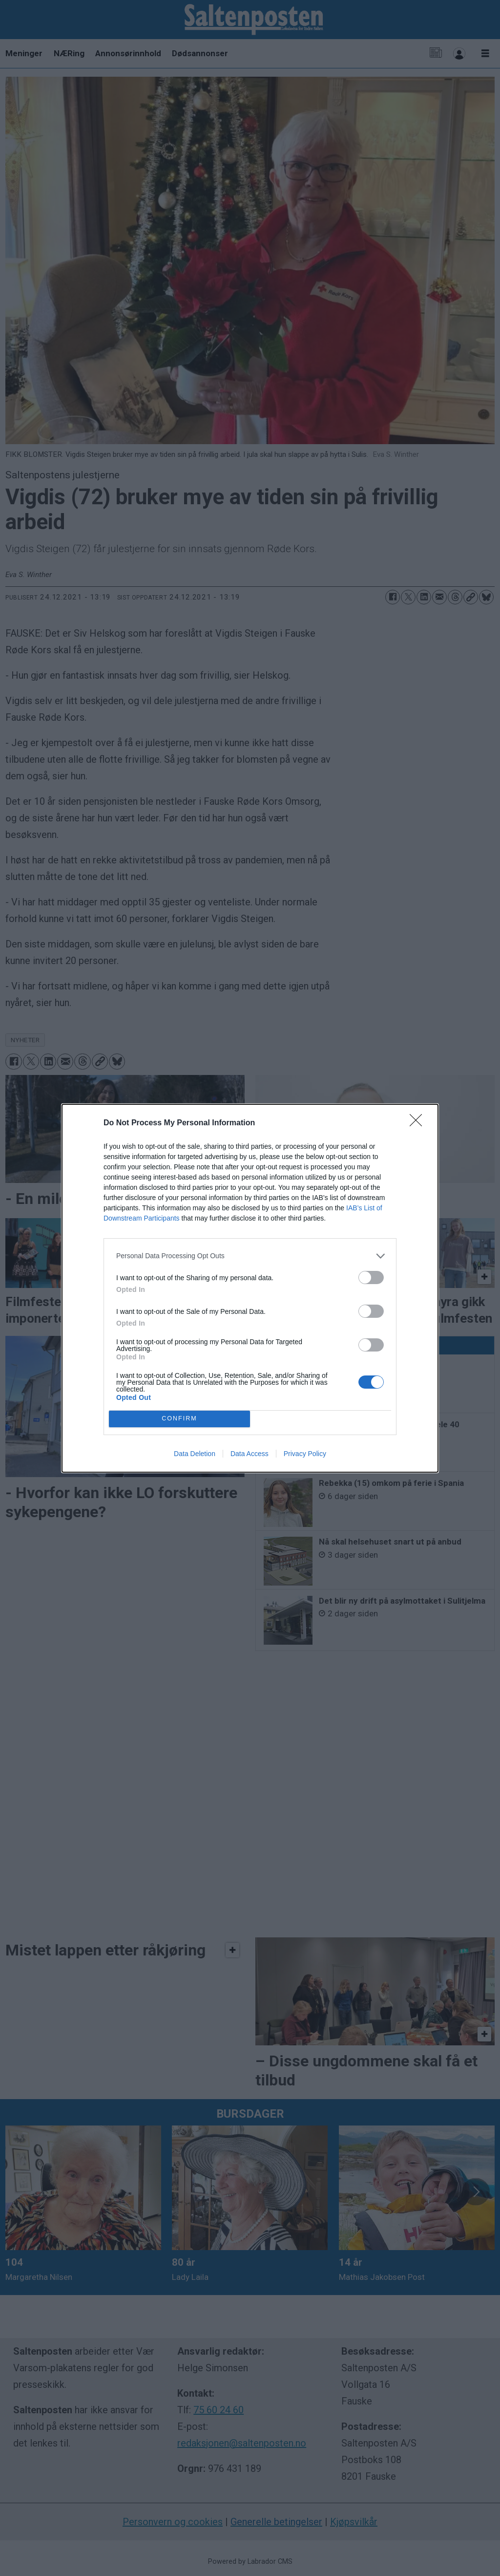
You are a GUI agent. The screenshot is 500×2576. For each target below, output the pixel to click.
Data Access (249, 1454)
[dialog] (250, 1288)
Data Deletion (194, 1454)
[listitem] (250, 1256)
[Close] (419, 1123)
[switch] (371, 1277)
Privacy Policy (305, 1454)
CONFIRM (179, 1418)
